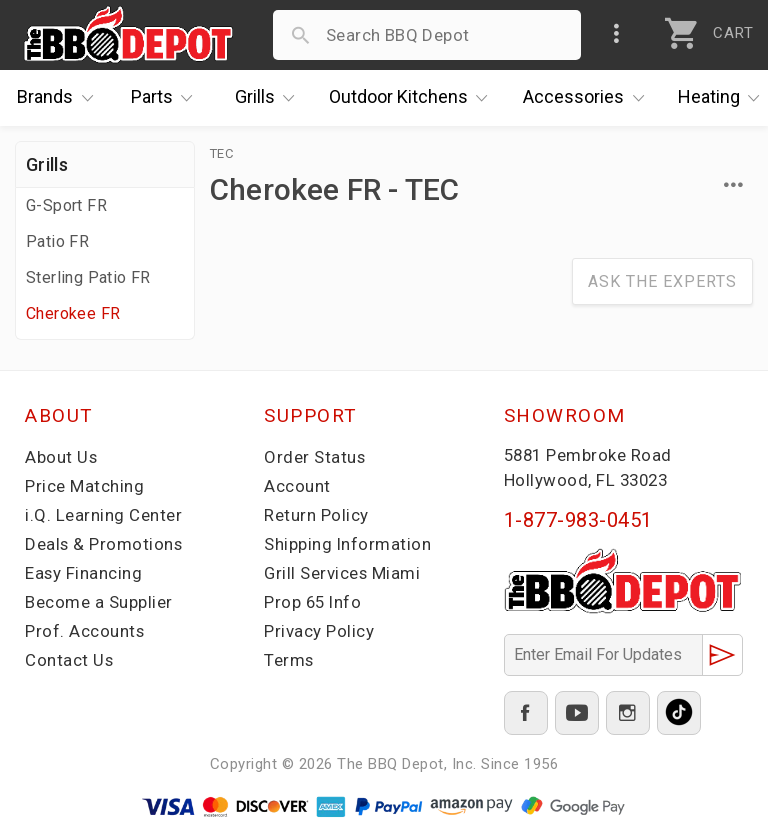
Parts (167, 98)
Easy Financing (84, 573)
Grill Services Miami (343, 573)
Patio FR (57, 241)
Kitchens (413, 98)
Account (297, 486)
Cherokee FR (73, 313)
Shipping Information (348, 544)
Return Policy (316, 515)
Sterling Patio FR (88, 277)
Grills (270, 98)
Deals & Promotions (104, 544)
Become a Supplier (99, 602)
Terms (289, 660)
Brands (60, 98)
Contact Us (69, 660)
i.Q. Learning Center (103, 515)
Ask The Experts (662, 281)
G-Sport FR (66, 205)
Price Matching (84, 486)
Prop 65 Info (314, 602)
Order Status (315, 457)
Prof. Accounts (85, 631)
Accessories (588, 98)
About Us (61, 457)
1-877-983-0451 (578, 520)
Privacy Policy (319, 631)
